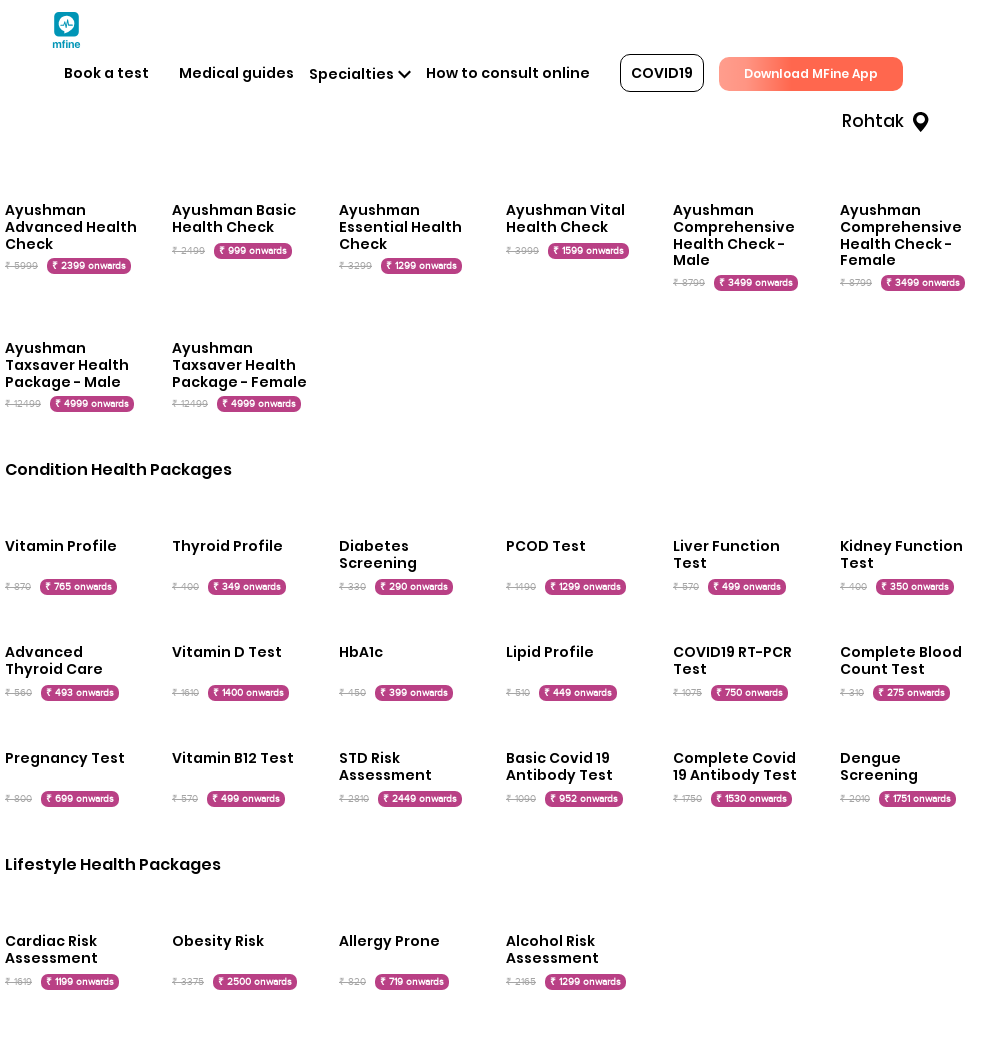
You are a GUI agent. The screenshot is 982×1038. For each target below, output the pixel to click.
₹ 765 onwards (78, 587)
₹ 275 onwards (911, 693)
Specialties (351, 74)
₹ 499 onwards (747, 587)
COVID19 (662, 73)
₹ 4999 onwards (92, 404)
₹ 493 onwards (80, 693)
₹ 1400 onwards (248, 693)
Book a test (106, 73)
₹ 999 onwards (253, 251)
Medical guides (236, 73)
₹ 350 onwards (915, 587)
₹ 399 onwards (414, 693)
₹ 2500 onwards (255, 982)
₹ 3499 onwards (756, 283)
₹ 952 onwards (584, 799)
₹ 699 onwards (80, 799)
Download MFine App (811, 73)
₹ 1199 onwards (80, 982)
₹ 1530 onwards (751, 799)
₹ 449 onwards (578, 693)
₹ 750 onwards (749, 693)
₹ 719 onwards (412, 982)
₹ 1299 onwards (421, 266)
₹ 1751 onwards (917, 799)
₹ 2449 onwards (420, 799)
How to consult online (508, 73)
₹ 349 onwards (247, 587)
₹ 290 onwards (414, 587)
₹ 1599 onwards (588, 251)
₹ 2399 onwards (89, 266)
